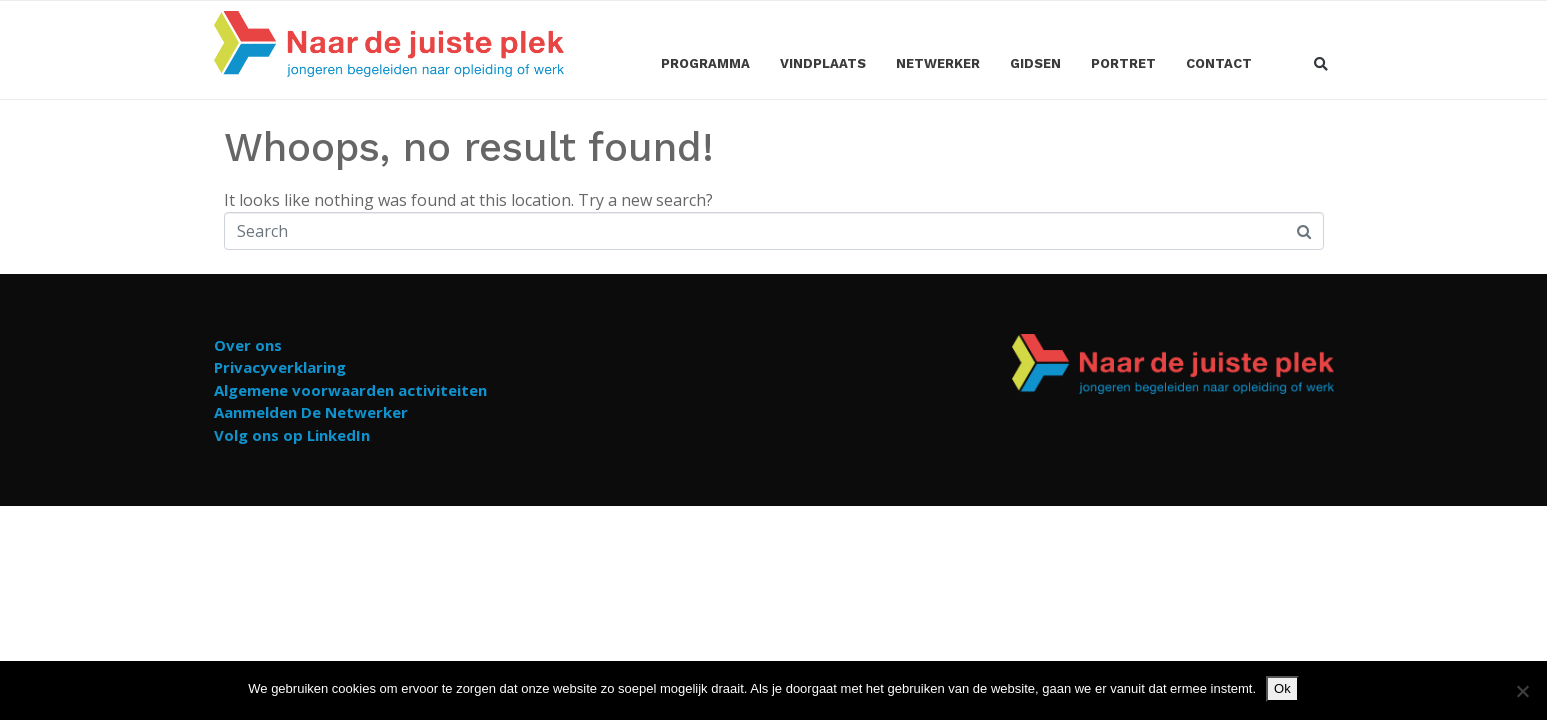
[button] (1321, 65)
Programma (705, 63)
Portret (1123, 63)
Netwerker (938, 63)
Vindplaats (823, 63)
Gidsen (1035, 63)
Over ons (248, 345)
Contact (1219, 63)
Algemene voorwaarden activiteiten (350, 390)
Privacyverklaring (280, 367)
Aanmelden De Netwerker (311, 412)
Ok (1282, 688)
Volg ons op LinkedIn (292, 435)
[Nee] (1522, 691)
